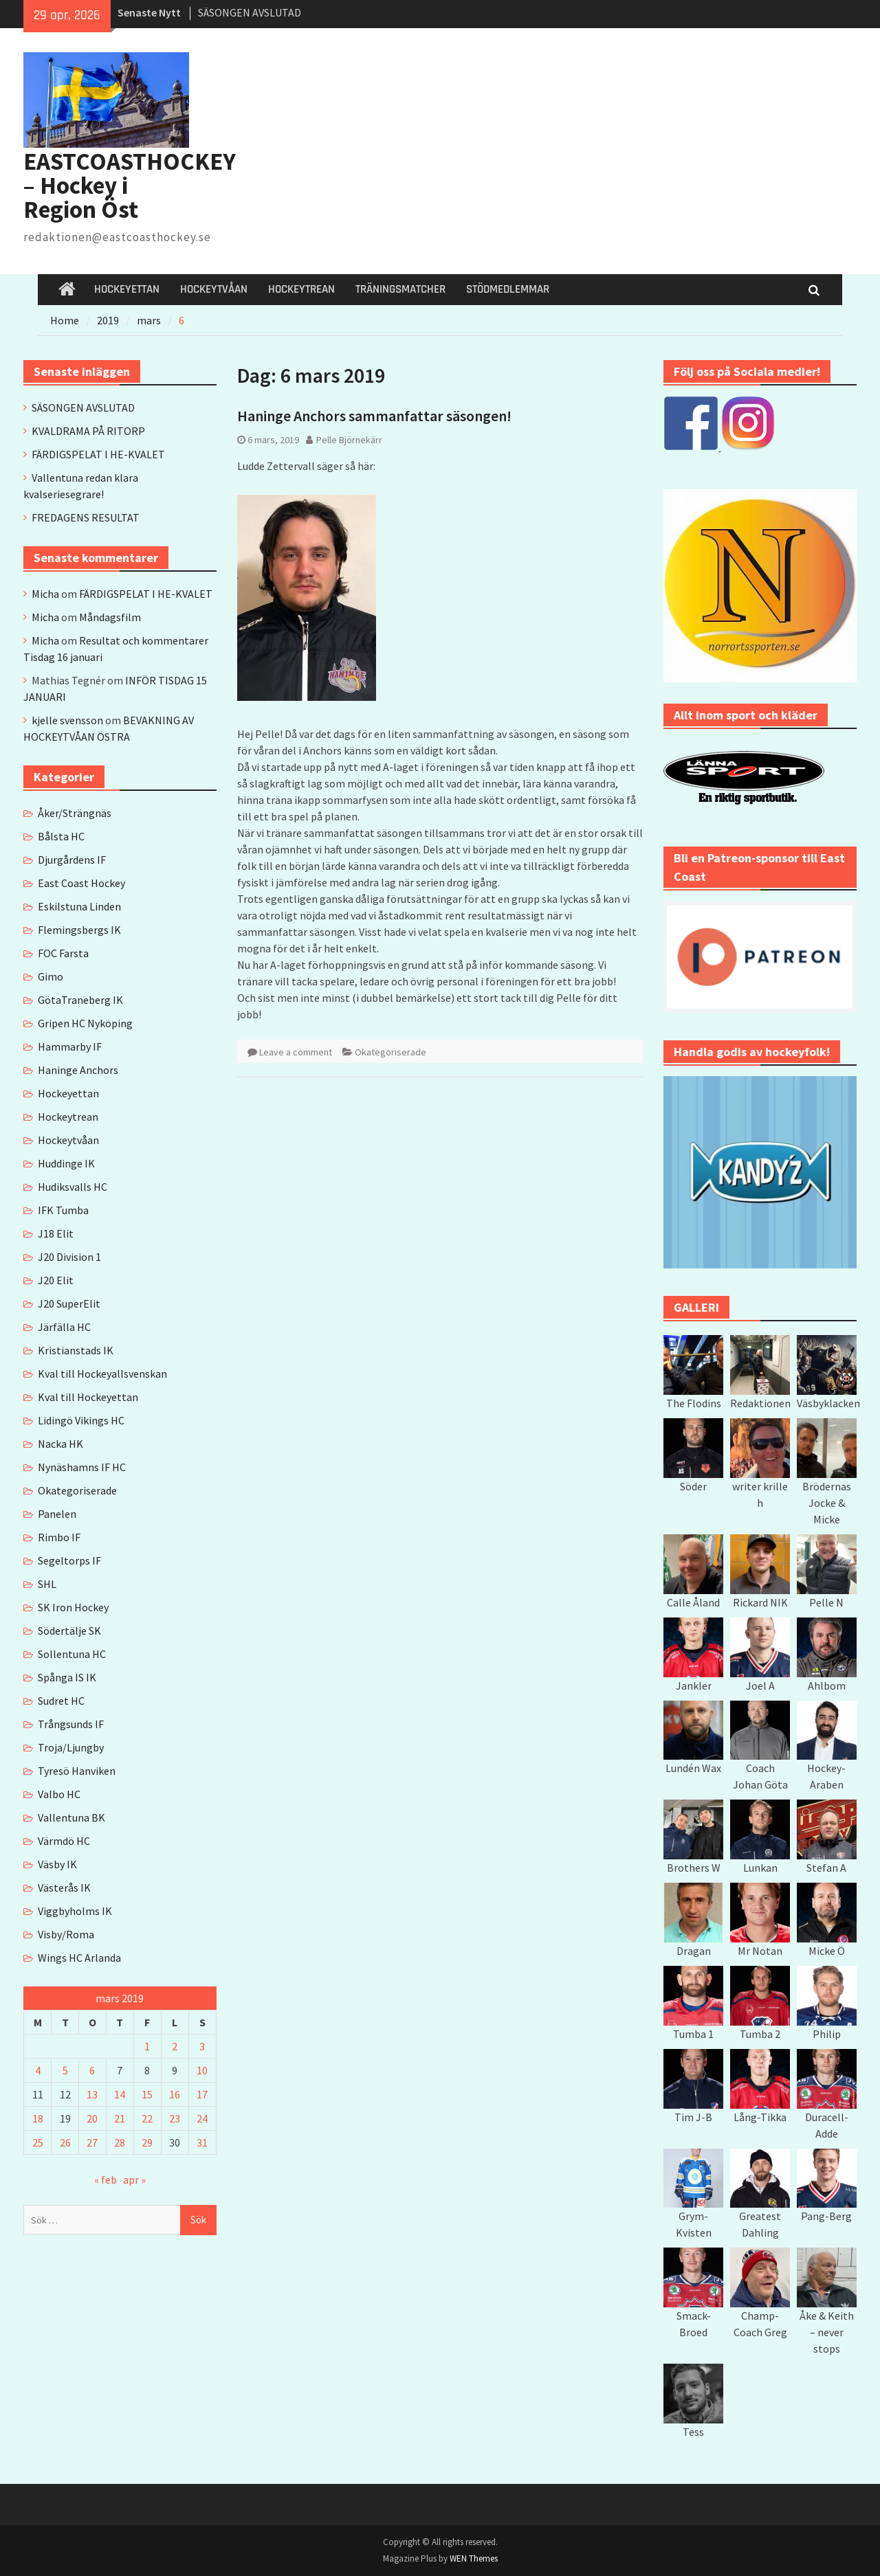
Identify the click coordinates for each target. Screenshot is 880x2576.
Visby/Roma (66, 1934)
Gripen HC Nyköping (85, 1023)
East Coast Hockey (81, 883)
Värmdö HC (64, 1841)
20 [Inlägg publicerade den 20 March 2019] (92, 2118)
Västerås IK (64, 1887)
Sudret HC (61, 1700)
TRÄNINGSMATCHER (400, 289)
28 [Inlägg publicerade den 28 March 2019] (119, 2142)
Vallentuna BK (71, 1817)
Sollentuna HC (72, 1654)
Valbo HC (59, 1794)
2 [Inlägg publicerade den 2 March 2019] (174, 2046)
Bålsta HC (61, 836)
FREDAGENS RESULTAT (86, 517)
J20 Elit (56, 1280)
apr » (134, 2179)
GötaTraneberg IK (80, 1000)
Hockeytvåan (68, 1140)
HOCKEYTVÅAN (214, 289)
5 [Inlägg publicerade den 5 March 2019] (65, 2070)
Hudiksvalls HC (72, 1187)
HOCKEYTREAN (301, 289)
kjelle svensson (67, 720)
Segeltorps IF (69, 1560)
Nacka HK (60, 1444)
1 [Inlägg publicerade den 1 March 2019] (147, 2046)
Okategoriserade (390, 1052)
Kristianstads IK (75, 1350)
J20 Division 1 (69, 1257)
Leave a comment (295, 1052)
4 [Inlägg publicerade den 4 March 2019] (38, 2070)
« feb (105, 2179)
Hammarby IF (70, 1046)
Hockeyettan (68, 1093)
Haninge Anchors (78, 1070)
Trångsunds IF (71, 1724)
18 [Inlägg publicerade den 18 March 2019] (37, 2118)
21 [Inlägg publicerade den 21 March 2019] (119, 2118)
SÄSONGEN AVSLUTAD (249, 12)
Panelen (57, 1514)
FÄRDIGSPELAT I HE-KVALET (98, 454)
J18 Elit (56, 1233)
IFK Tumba (63, 1210)
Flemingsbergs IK (79, 930)
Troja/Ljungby (71, 1747)
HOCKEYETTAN (127, 289)
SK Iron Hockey (73, 1607)
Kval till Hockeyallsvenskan (102, 1373)
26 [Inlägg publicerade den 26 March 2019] (65, 2142)
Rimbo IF (59, 1537)
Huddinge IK (66, 1163)
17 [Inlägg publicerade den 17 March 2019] (202, 2094)
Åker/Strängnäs (74, 813)
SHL (47, 1584)
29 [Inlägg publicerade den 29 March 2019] (147, 2142)
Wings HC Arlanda (79, 1957)
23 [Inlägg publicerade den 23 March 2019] (174, 2118)
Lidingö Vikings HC (81, 1420)
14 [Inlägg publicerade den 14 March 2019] (119, 2094)
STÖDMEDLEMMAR (507, 289)
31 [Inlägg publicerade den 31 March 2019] (202, 2142)
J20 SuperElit (69, 1303)
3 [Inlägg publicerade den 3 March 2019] (202, 2046)
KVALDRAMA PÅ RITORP (88, 431)
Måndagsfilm (110, 617)
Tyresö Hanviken (77, 1771)
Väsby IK (57, 1864)
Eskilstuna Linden (79, 906)
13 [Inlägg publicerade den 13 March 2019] (92, 2094)
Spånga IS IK (67, 1677)
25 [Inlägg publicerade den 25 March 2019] (37, 2142)
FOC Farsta (63, 953)
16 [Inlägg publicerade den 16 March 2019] (174, 2094)
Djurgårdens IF (72, 859)
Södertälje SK (69, 1630)
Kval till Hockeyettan (88, 1397)
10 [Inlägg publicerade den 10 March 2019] (202, 2070)
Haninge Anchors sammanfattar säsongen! (374, 415)
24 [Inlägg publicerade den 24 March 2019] (202, 2118)
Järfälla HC (64, 1327)
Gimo (50, 976)
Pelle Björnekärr (349, 440)
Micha (45, 594)
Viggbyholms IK (75, 1911)
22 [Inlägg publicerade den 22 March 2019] (147, 2118)
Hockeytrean (68, 1116)
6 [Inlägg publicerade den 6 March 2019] (92, 2070)
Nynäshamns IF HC (82, 1467)
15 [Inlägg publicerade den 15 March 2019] (147, 2094)
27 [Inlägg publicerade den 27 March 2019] (92, 2142)
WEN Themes (474, 2558)
